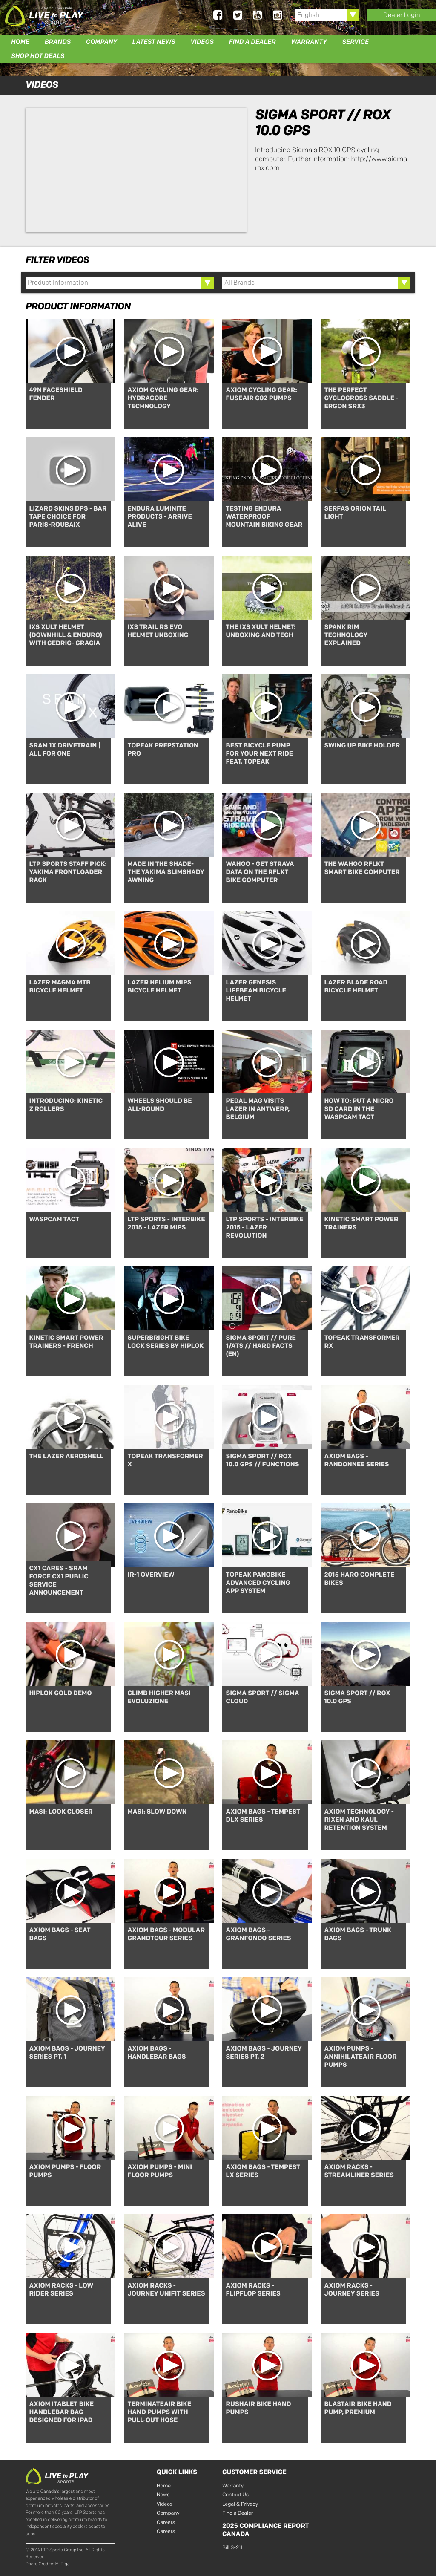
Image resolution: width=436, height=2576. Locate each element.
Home (20, 42)
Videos (202, 42)
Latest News (153, 42)
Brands (58, 42)
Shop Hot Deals (37, 56)
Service (355, 42)
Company (101, 42)
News (163, 2493)
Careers (166, 2521)
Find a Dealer (252, 42)
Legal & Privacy (240, 2503)
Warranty (309, 42)
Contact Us (235, 2493)
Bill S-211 (232, 2546)
